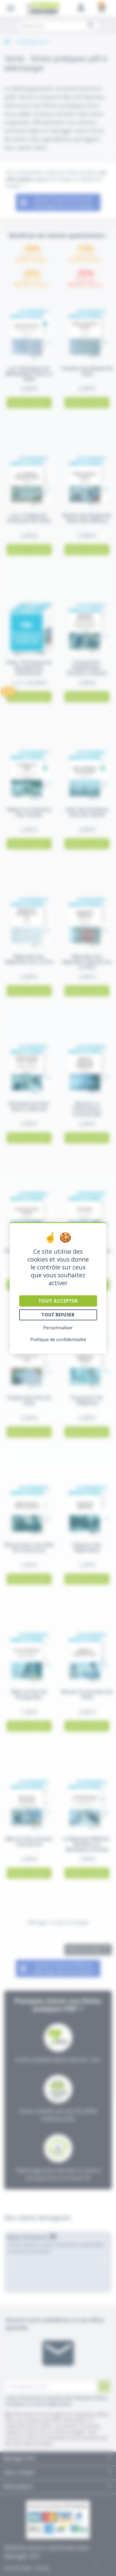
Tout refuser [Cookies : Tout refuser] (57, 1315)
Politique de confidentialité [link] (58, 1339)
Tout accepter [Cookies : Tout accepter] (58, 1301)
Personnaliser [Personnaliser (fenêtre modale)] (58, 1328)
